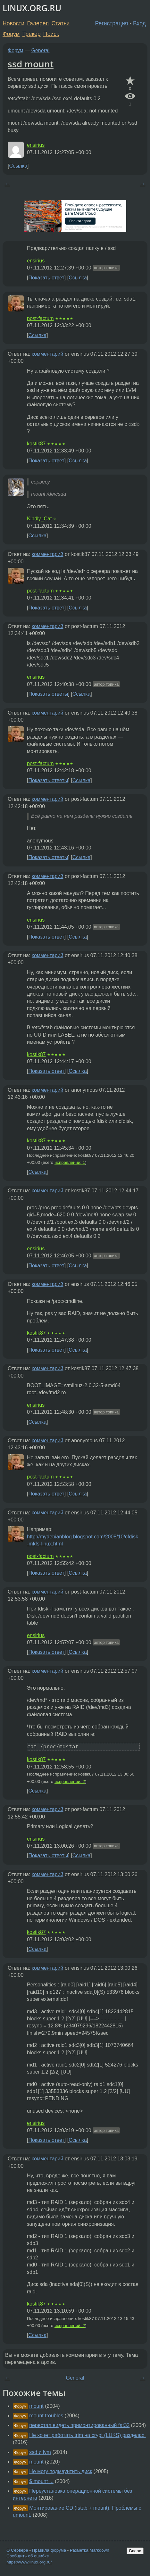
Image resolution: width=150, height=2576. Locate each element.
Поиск (51, 34)
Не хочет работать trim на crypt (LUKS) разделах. (87, 2435)
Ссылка (18, 166)
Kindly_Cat (39, 518)
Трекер (31, 34)
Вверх (135, 2550)
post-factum (40, 318)
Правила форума (49, 2550)
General (40, 50)
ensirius (36, 145)
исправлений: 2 (69, 1781)
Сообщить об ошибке (27, 2556)
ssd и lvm (40, 2452)
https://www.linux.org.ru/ (29, 2562)
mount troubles (46, 2415)
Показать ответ (46, 277)
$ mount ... (41, 2481)
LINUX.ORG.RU (32, 8)
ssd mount (31, 64)
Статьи (60, 23)
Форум (11, 34)
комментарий (47, 354)
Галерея (38, 23)
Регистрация (111, 23)
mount (36, 2406)
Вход (139, 23)
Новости (13, 23)
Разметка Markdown (89, 2550)
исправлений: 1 (69, 1162)
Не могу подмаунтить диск (60, 2471)
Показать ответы (48, 694)
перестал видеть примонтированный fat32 (79, 2425)
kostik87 (36, 443)
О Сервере (17, 2550)
